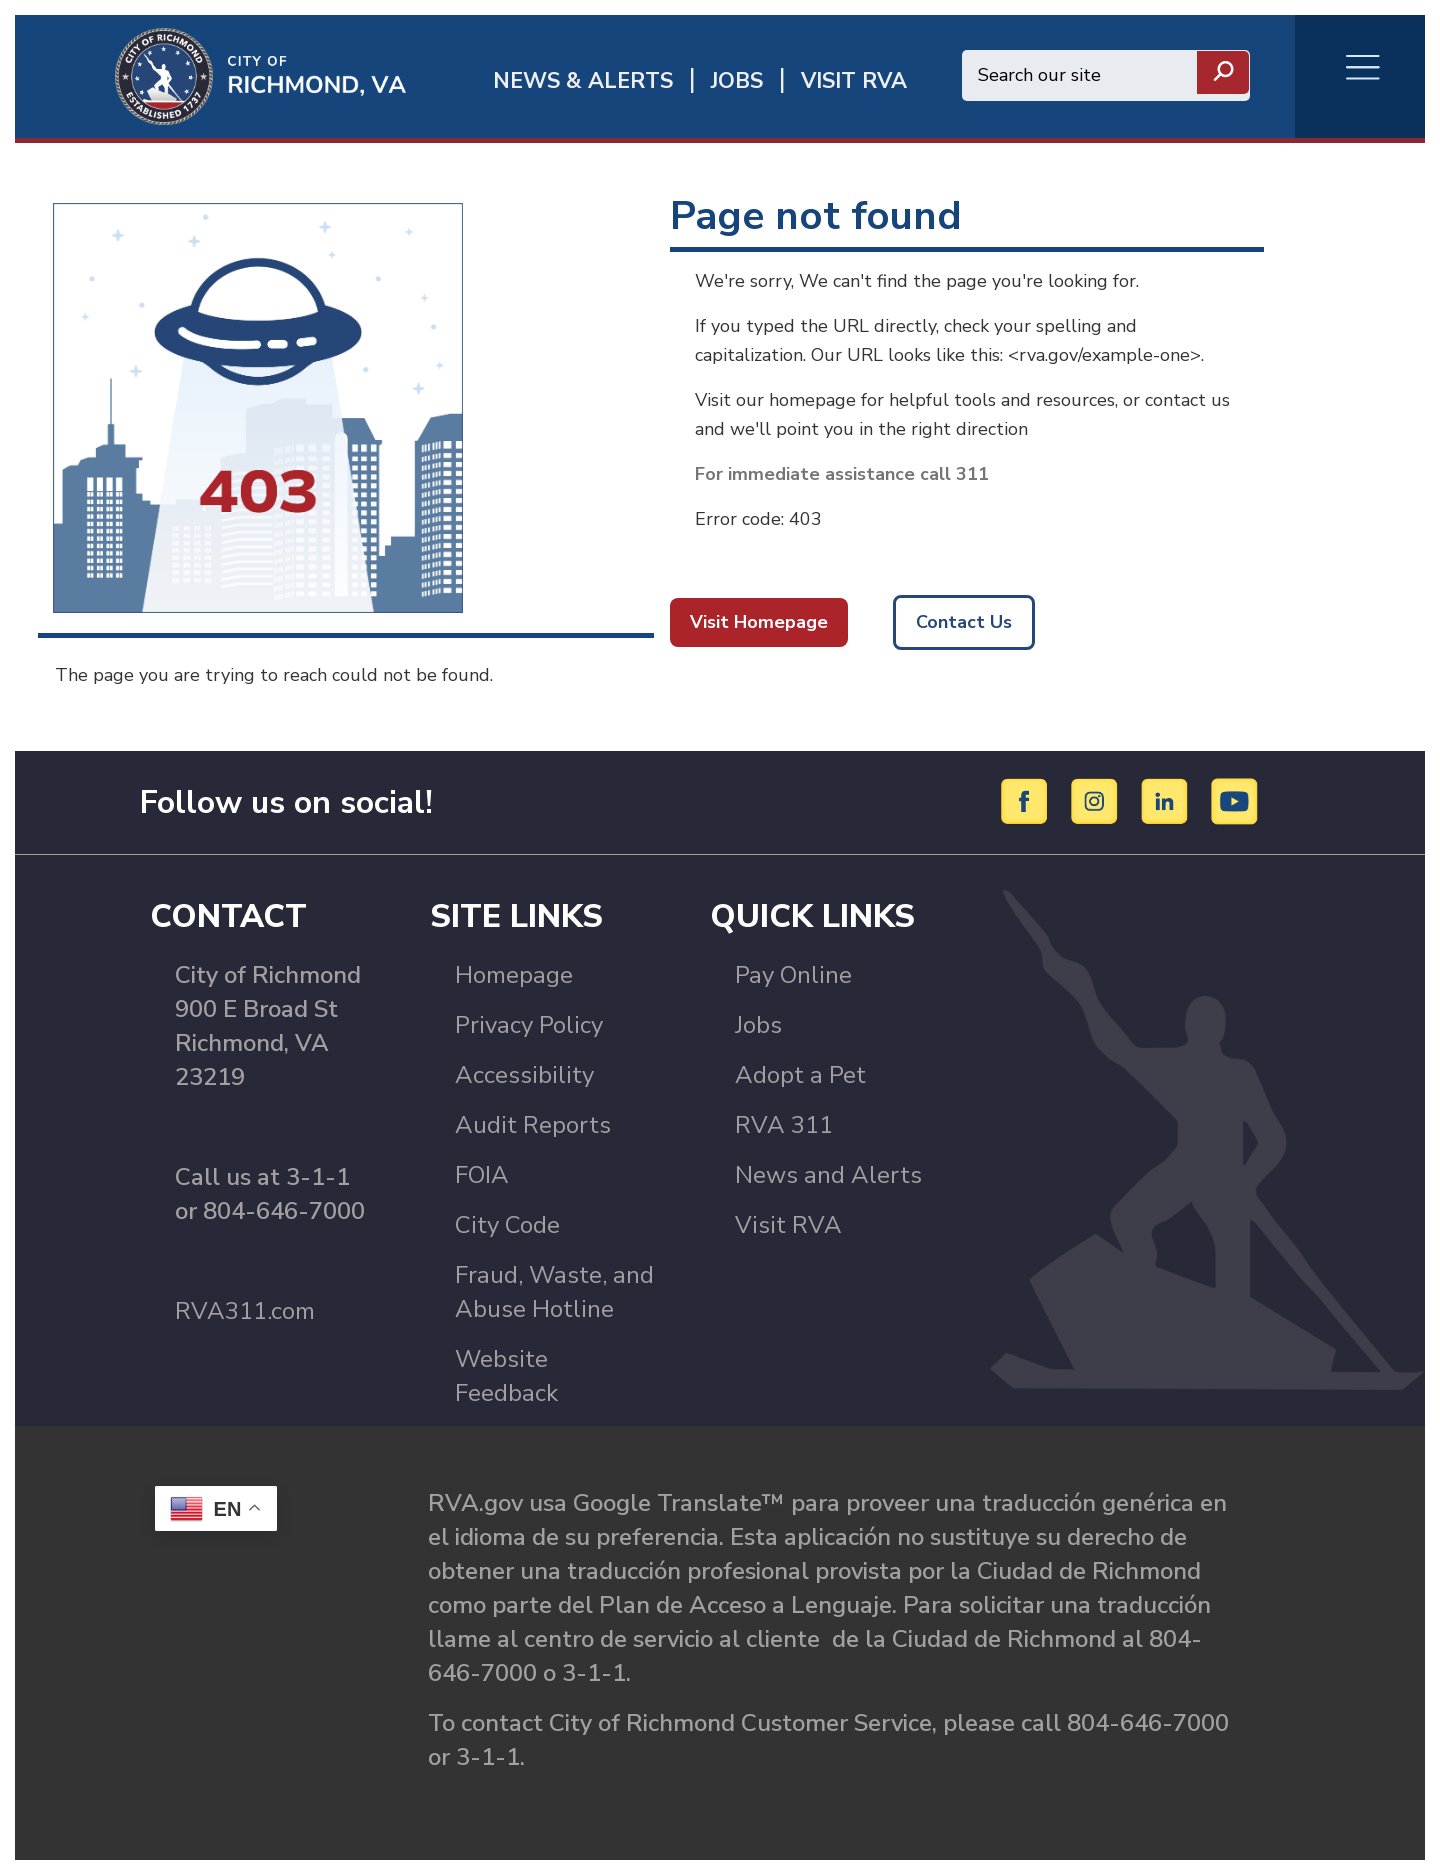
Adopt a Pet (800, 1075)
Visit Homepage (759, 622)
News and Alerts (828, 1175)
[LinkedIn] (1167, 801)
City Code (507, 1225)
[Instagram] (1097, 801)
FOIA (482, 1175)
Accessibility (524, 1075)
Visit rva (854, 81)
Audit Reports (533, 1125)
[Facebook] (1027, 801)
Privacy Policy (529, 1025)
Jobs (758, 1025)
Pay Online (793, 975)
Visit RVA (788, 1225)
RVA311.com (245, 1311)
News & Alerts (583, 81)
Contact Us (964, 622)
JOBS (737, 81)
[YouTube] (1235, 801)
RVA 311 (784, 1125)
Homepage (514, 975)
